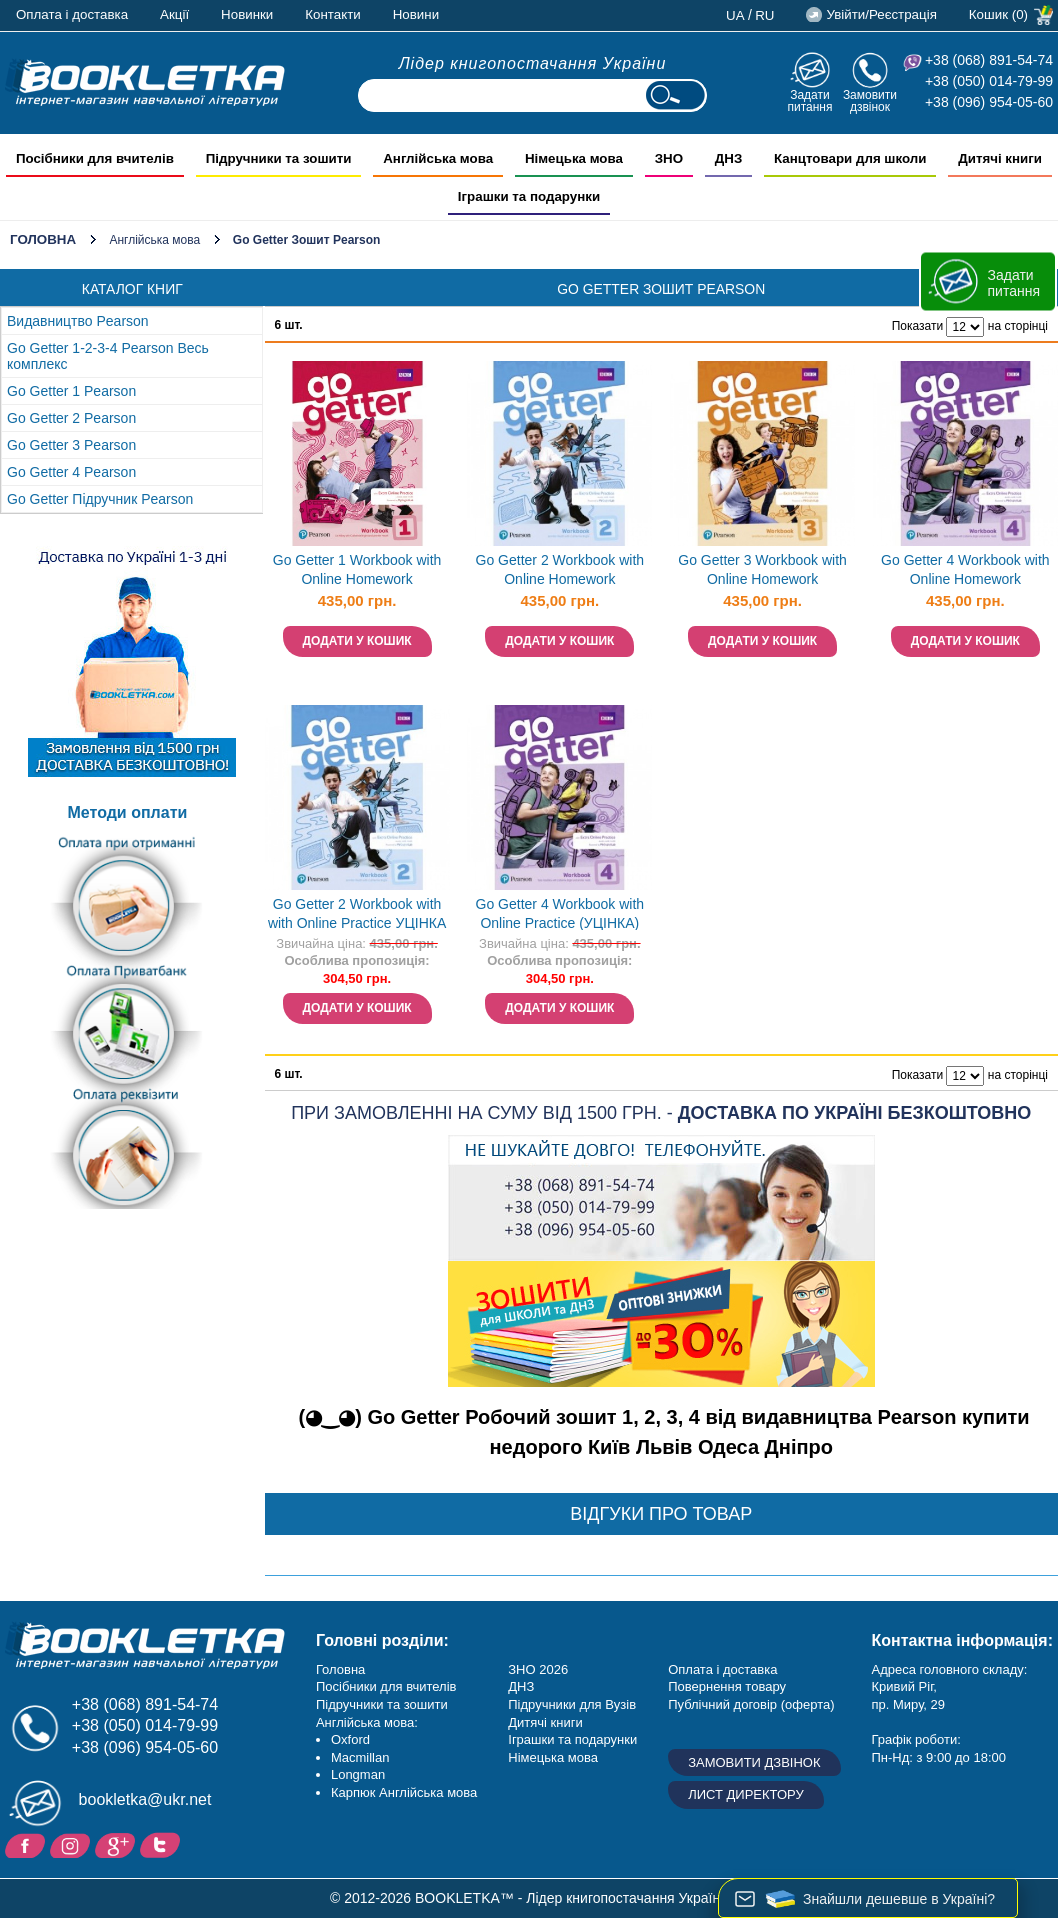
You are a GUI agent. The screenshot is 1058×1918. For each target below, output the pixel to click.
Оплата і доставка (72, 14)
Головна (43, 239)
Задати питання (809, 100)
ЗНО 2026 (538, 1669)
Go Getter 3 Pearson (71, 445)
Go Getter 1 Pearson (71, 391)
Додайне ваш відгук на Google (117, 1844)
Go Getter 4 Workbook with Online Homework (965, 569)
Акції (174, 14)
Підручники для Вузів (572, 1704)
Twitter (162, 1844)
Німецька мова (553, 1757)
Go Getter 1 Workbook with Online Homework (357, 569)
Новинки (247, 14)
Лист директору (746, 1794)
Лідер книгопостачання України (533, 63)
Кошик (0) (998, 14)
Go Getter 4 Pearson (71, 472)
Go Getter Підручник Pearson (100, 499)
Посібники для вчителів (386, 1686)
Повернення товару (727, 1686)
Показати (917, 326)
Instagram (72, 1844)
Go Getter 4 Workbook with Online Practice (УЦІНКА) (560, 913)
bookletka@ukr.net (145, 1799)
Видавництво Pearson (78, 321)
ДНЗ (521, 1686)
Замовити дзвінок (870, 100)
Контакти (332, 14)
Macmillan (360, 1757)
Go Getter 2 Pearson (71, 418)
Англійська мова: (367, 1722)
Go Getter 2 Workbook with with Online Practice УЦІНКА (357, 913)
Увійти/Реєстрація (881, 14)
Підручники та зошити (382, 1704)
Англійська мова (154, 240)
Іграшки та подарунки (572, 1739)
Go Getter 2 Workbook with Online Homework (560, 569)
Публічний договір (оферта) (751, 1704)
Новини (416, 14)
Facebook (27, 1844)
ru (764, 15)
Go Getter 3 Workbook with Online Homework (762, 569)
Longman (358, 1774)
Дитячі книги (545, 1722)
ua (735, 15)
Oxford (350, 1739)
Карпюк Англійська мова (404, 1792)
